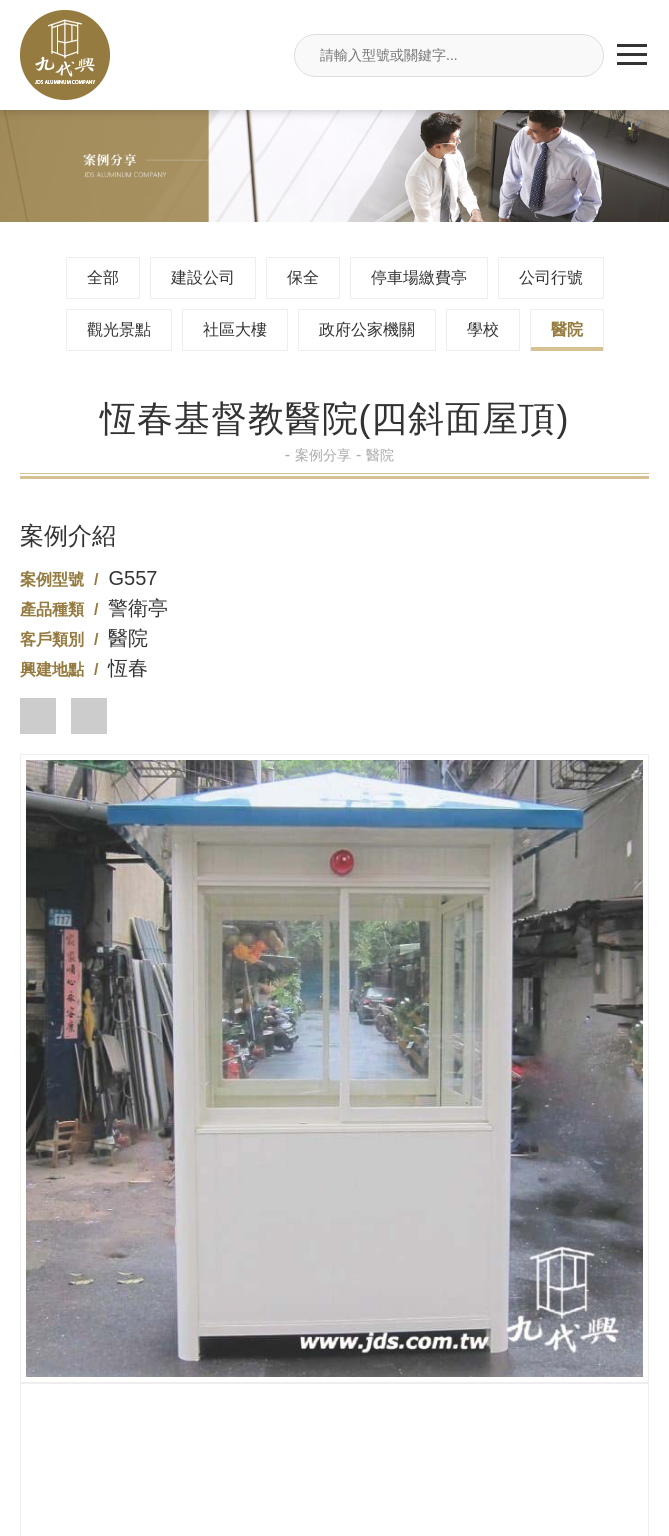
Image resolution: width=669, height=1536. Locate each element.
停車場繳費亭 (419, 277)
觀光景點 (119, 329)
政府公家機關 (367, 329)
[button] (38, 716)
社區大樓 (235, 329)
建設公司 (203, 277)
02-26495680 (334, 1245)
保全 (303, 277)
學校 (483, 329)
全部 (103, 277)
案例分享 (329, 455)
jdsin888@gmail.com (334, 1407)
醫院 (567, 329)
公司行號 (551, 277)
